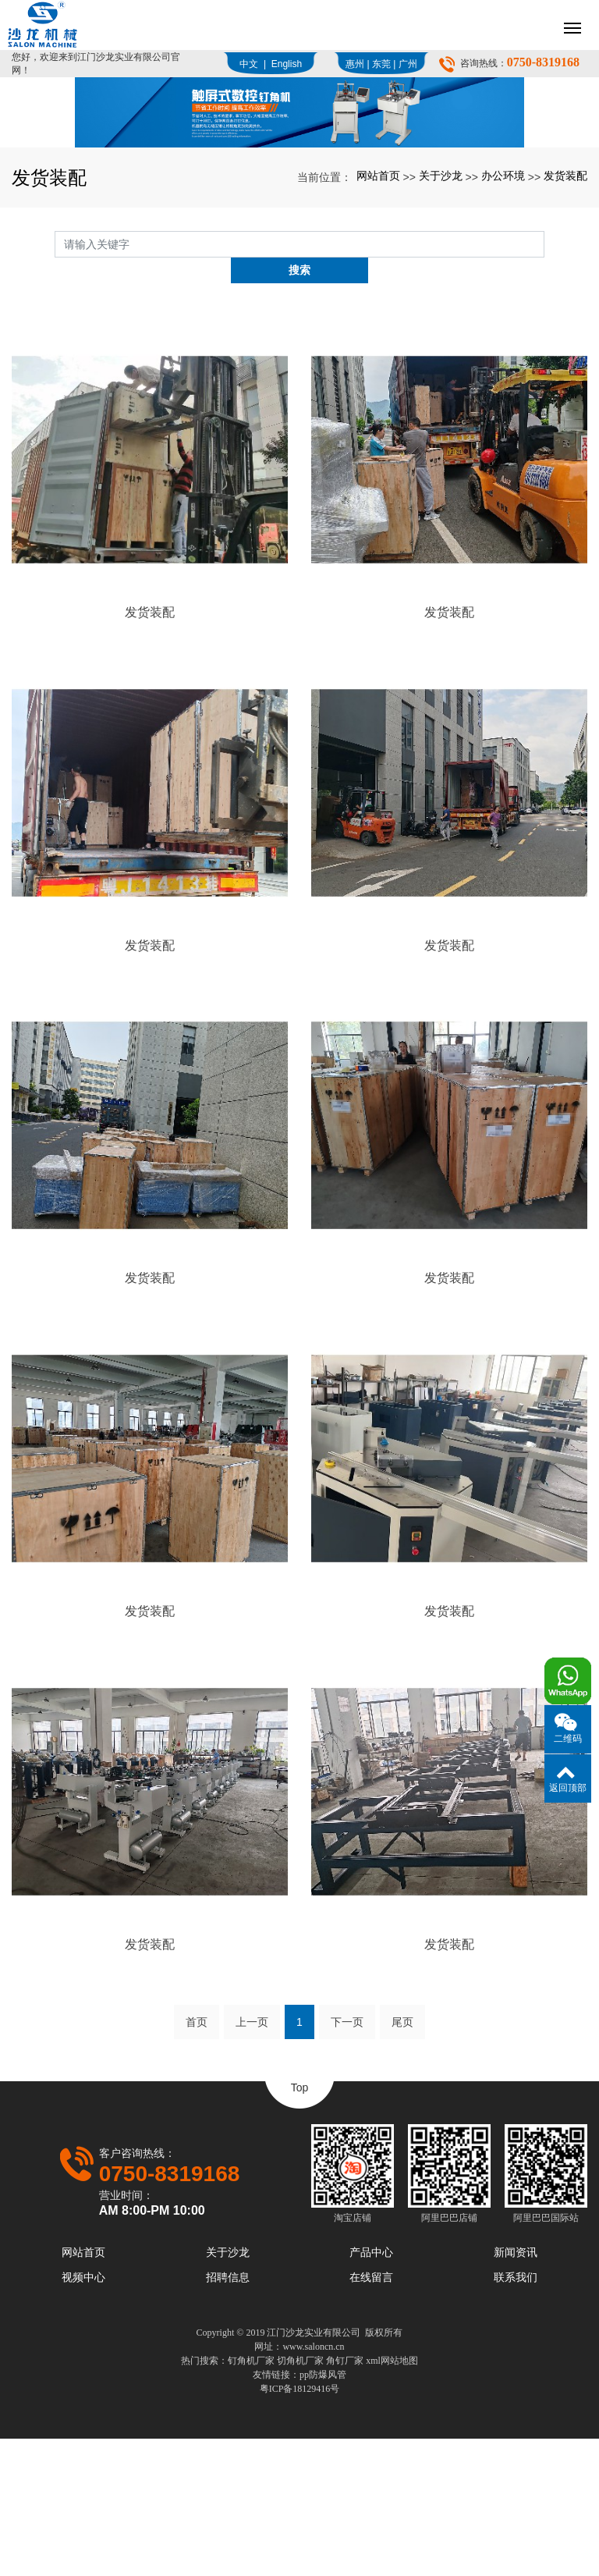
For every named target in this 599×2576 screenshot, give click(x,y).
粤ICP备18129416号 (300, 2526)
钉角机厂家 (251, 2498)
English (286, 64)
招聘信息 (228, 2414)
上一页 (252, 2160)
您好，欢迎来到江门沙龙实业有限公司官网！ (96, 64)
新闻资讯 (515, 2389)
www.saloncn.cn (313, 2483)
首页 (196, 2160)
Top (300, 2225)
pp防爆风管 (323, 2512)
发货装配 (565, 339)
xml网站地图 (392, 2498)
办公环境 (503, 339)
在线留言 (371, 2414)
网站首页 (378, 339)
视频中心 (83, 2414)
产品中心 (371, 2389)
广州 (408, 64)
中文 (248, 64)
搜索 (544, 407)
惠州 (355, 64)
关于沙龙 (441, 339)
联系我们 (515, 2414)
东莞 (381, 64)
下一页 (347, 2160)
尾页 (402, 2160)
